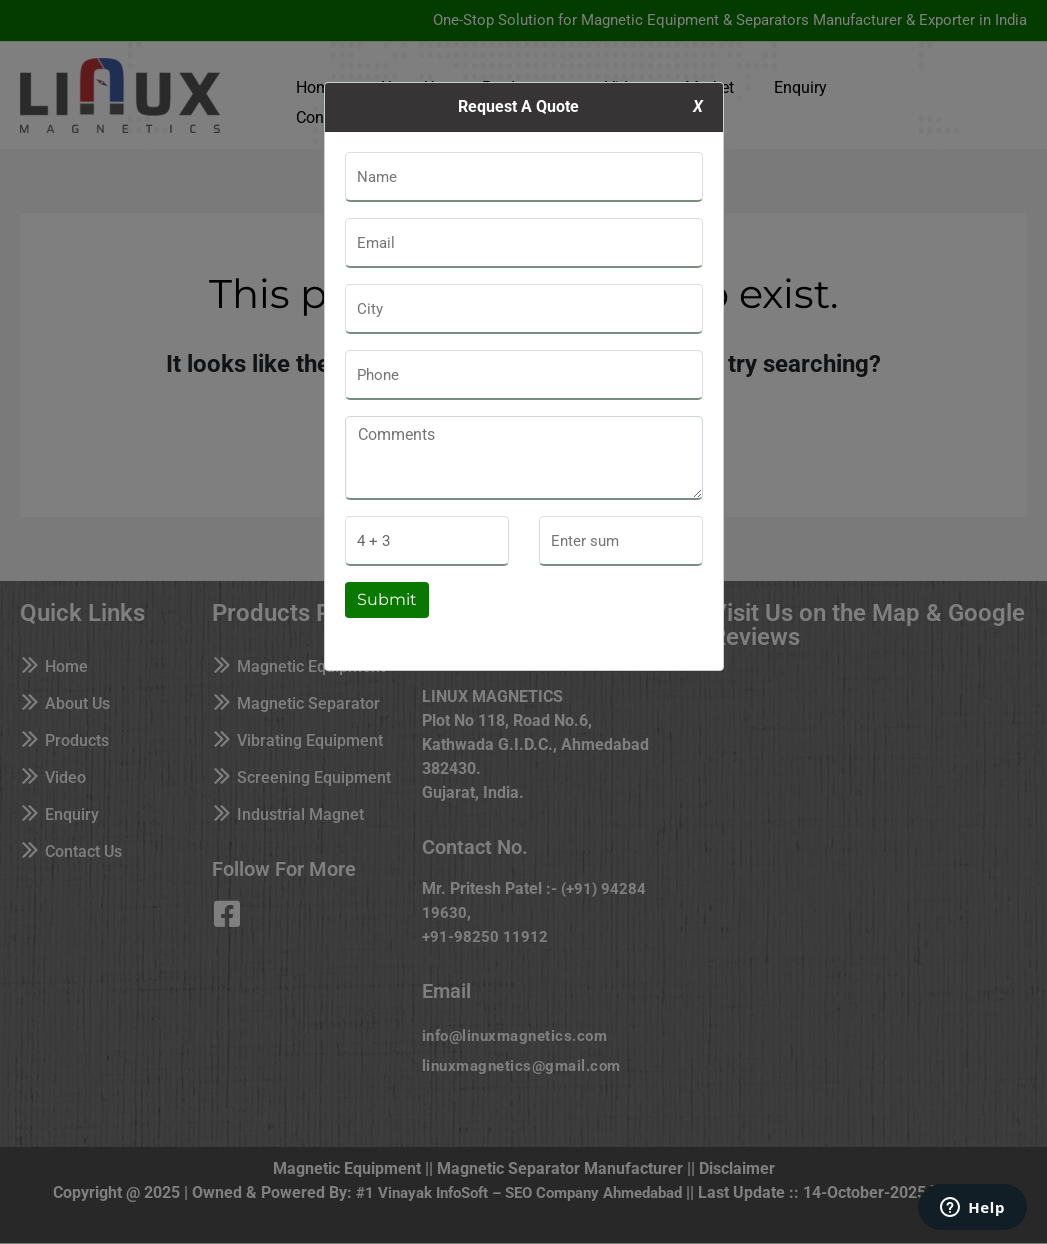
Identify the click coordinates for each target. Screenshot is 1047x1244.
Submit (387, 599)
